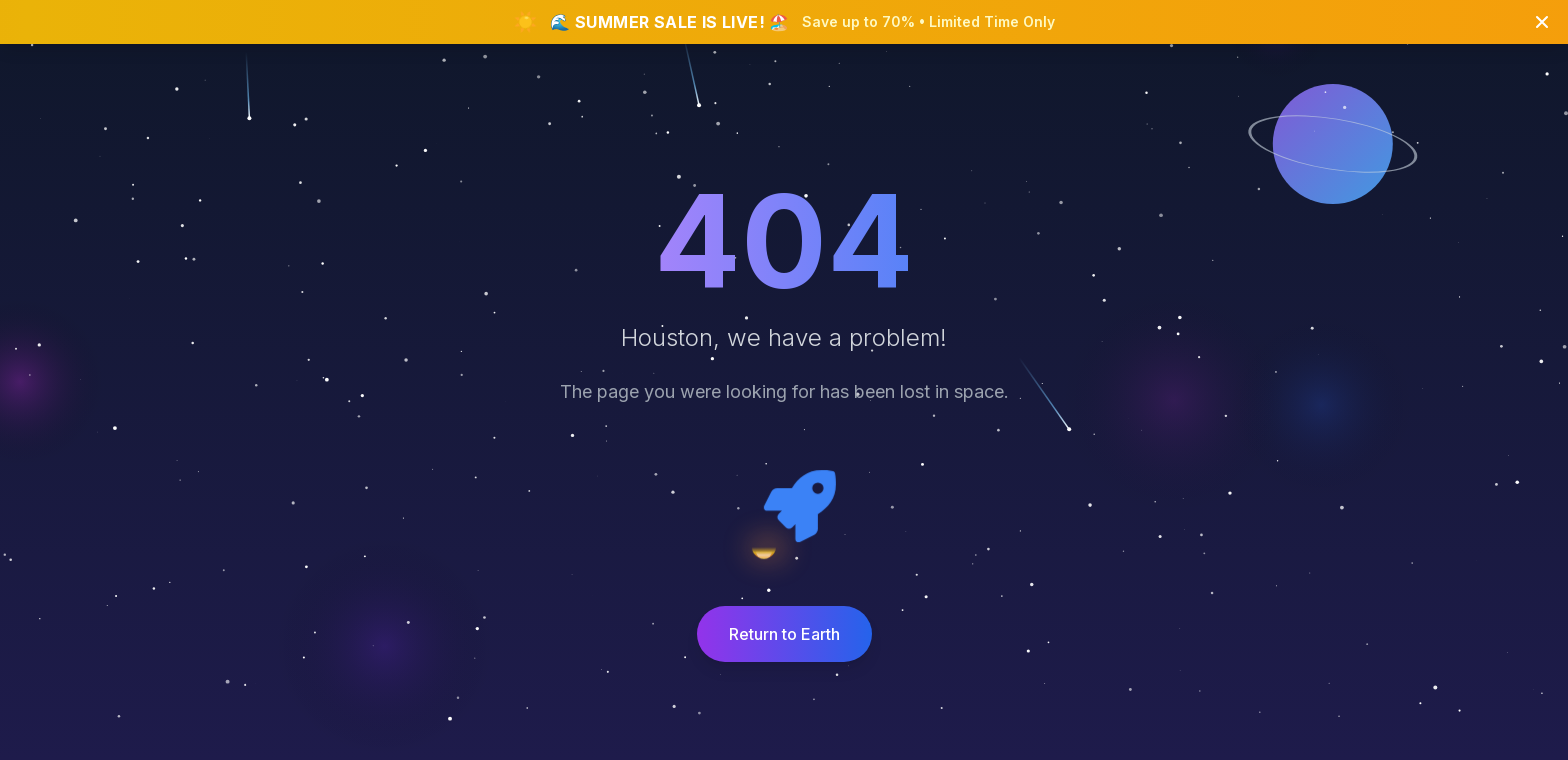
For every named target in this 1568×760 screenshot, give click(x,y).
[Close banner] (1542, 22)
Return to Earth (784, 634)
